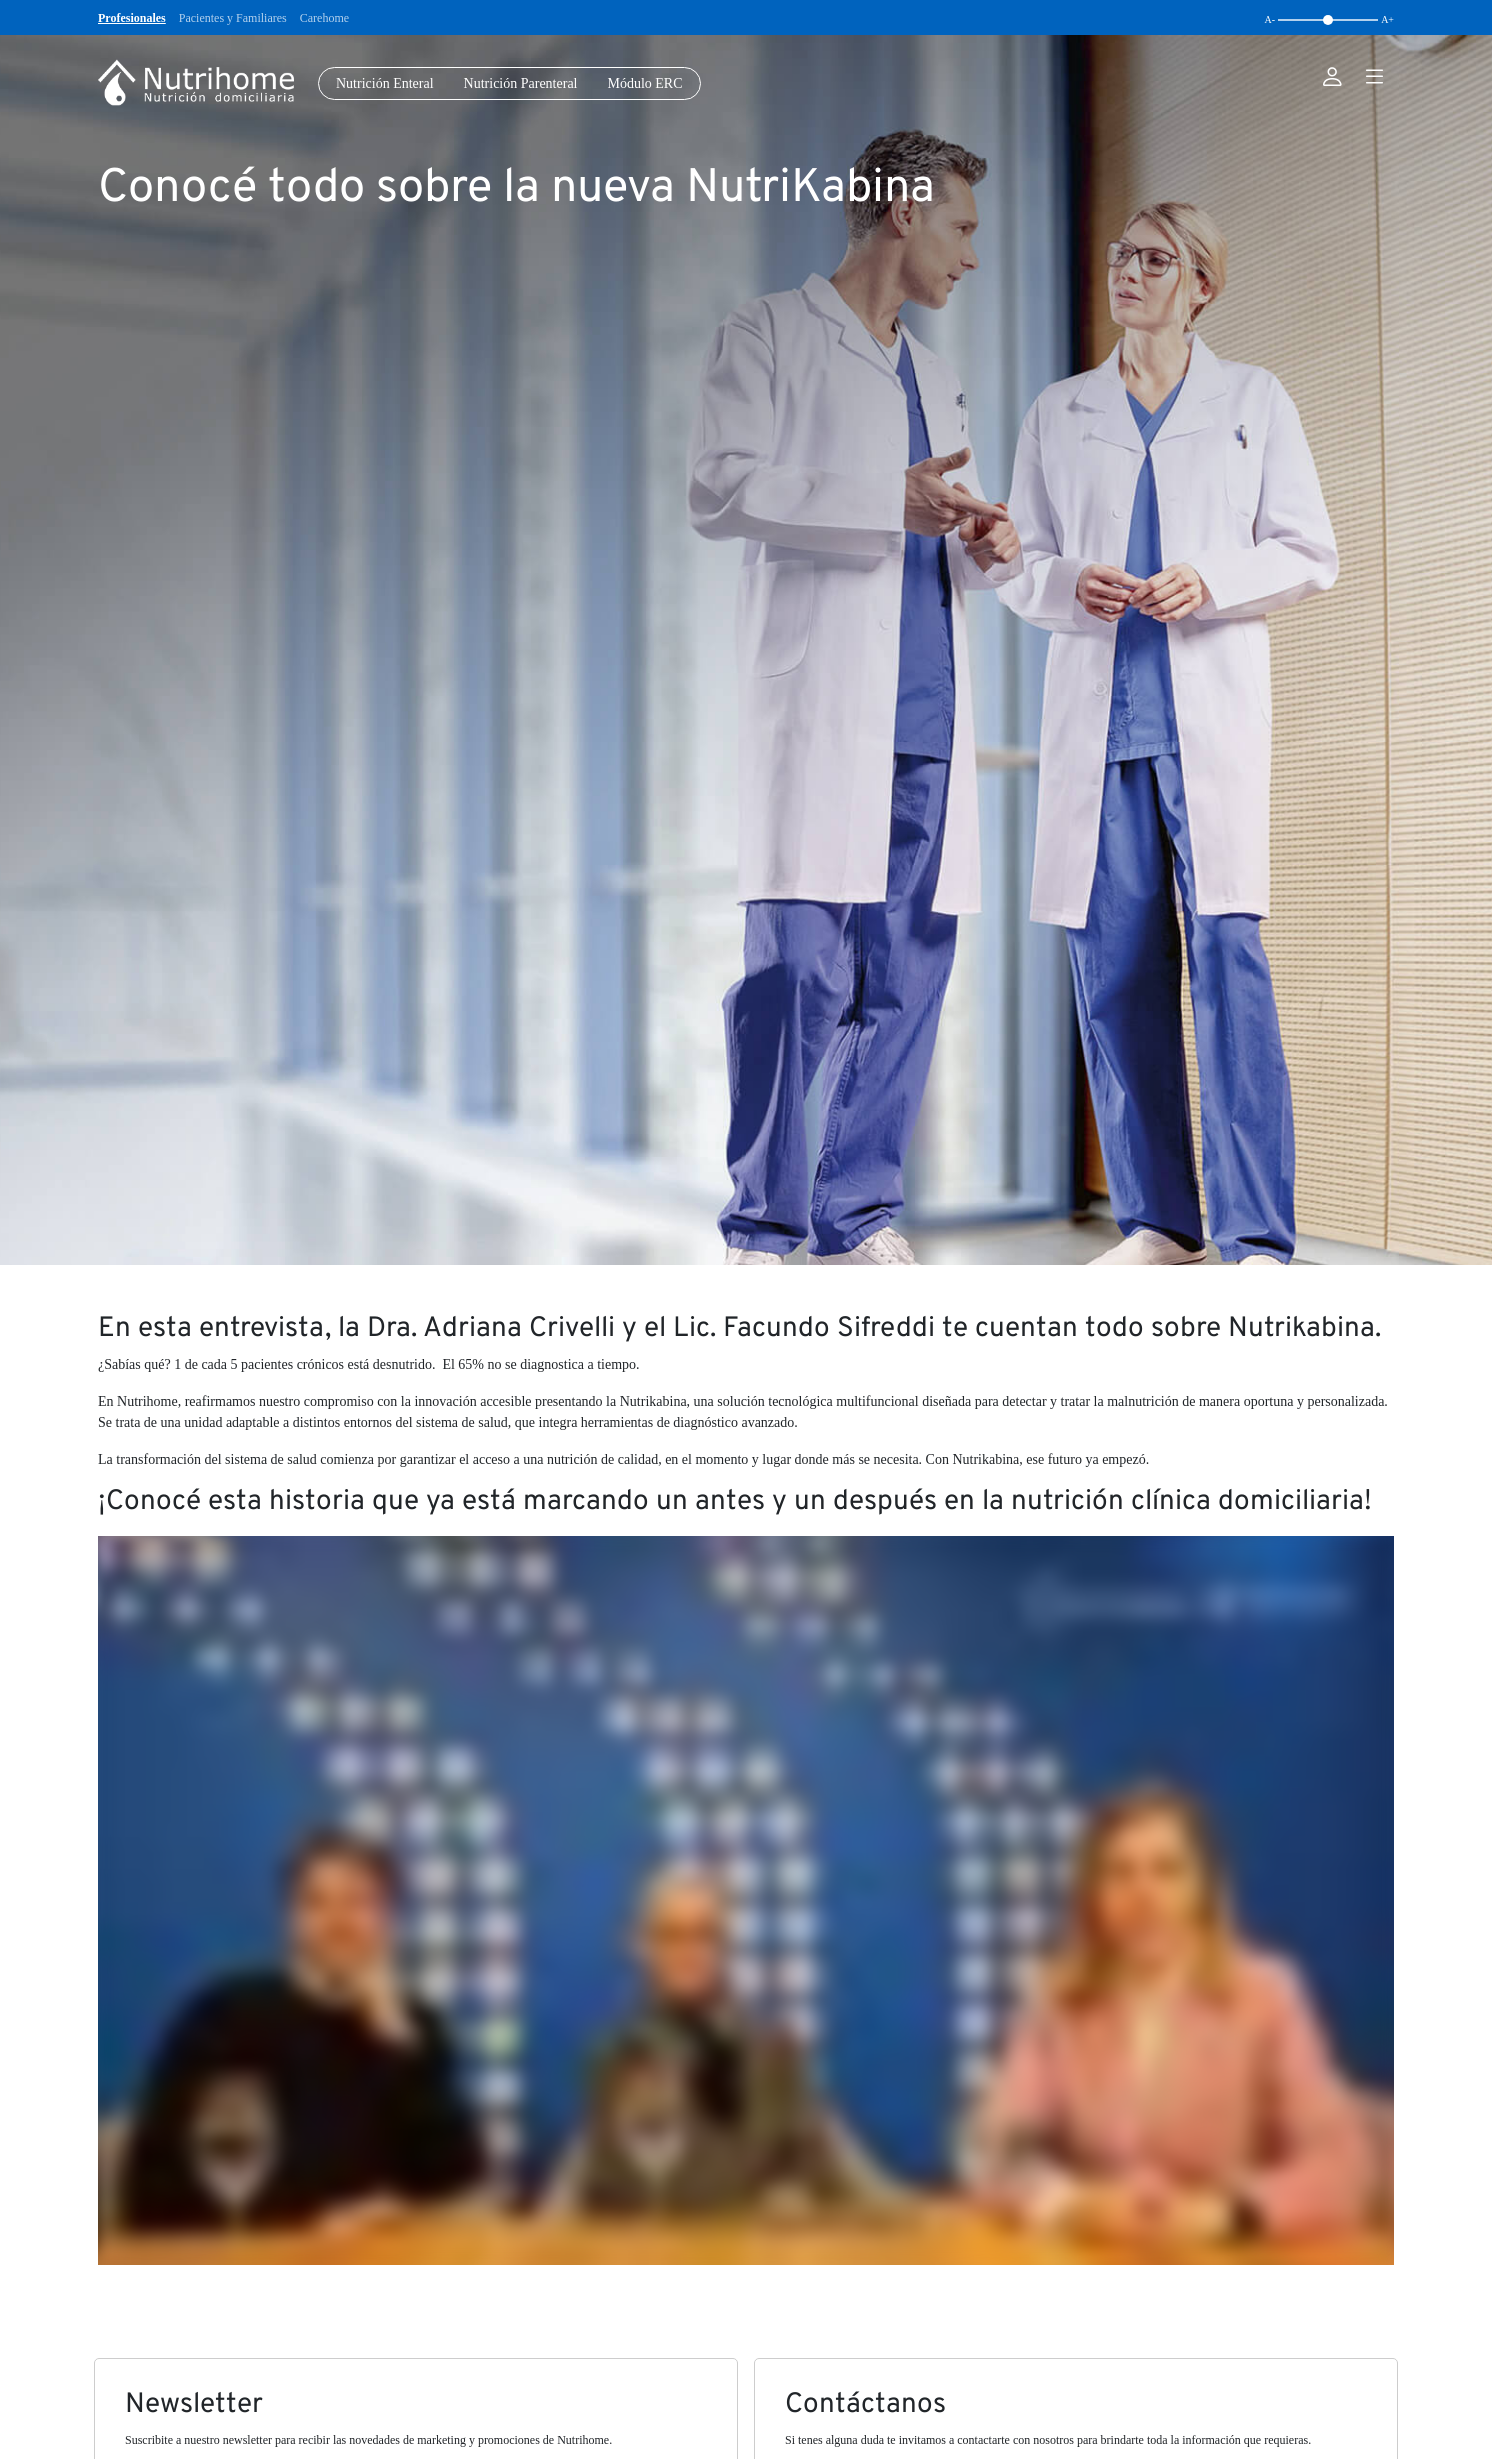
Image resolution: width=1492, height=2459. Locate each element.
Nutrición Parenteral (521, 83)
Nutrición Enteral (385, 83)
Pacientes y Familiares (233, 18)
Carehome (324, 18)
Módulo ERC (644, 83)
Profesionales (132, 18)
